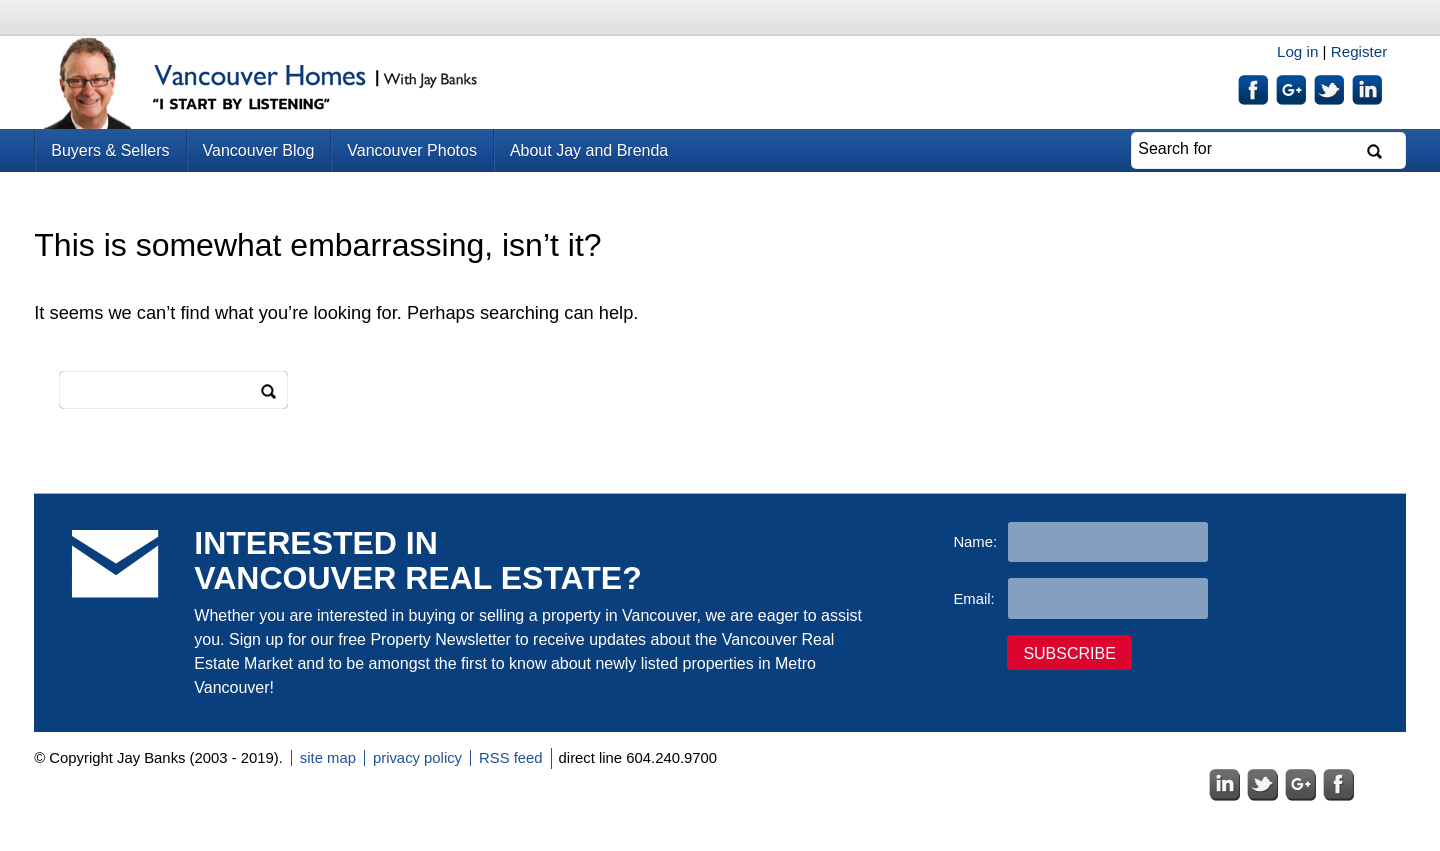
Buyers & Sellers (110, 150)
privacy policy (417, 758)
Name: (975, 542)
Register (1359, 51)
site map (328, 758)
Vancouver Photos (412, 150)
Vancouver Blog (259, 150)
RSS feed (511, 758)
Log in (1297, 51)
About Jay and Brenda (589, 150)
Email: (973, 599)
